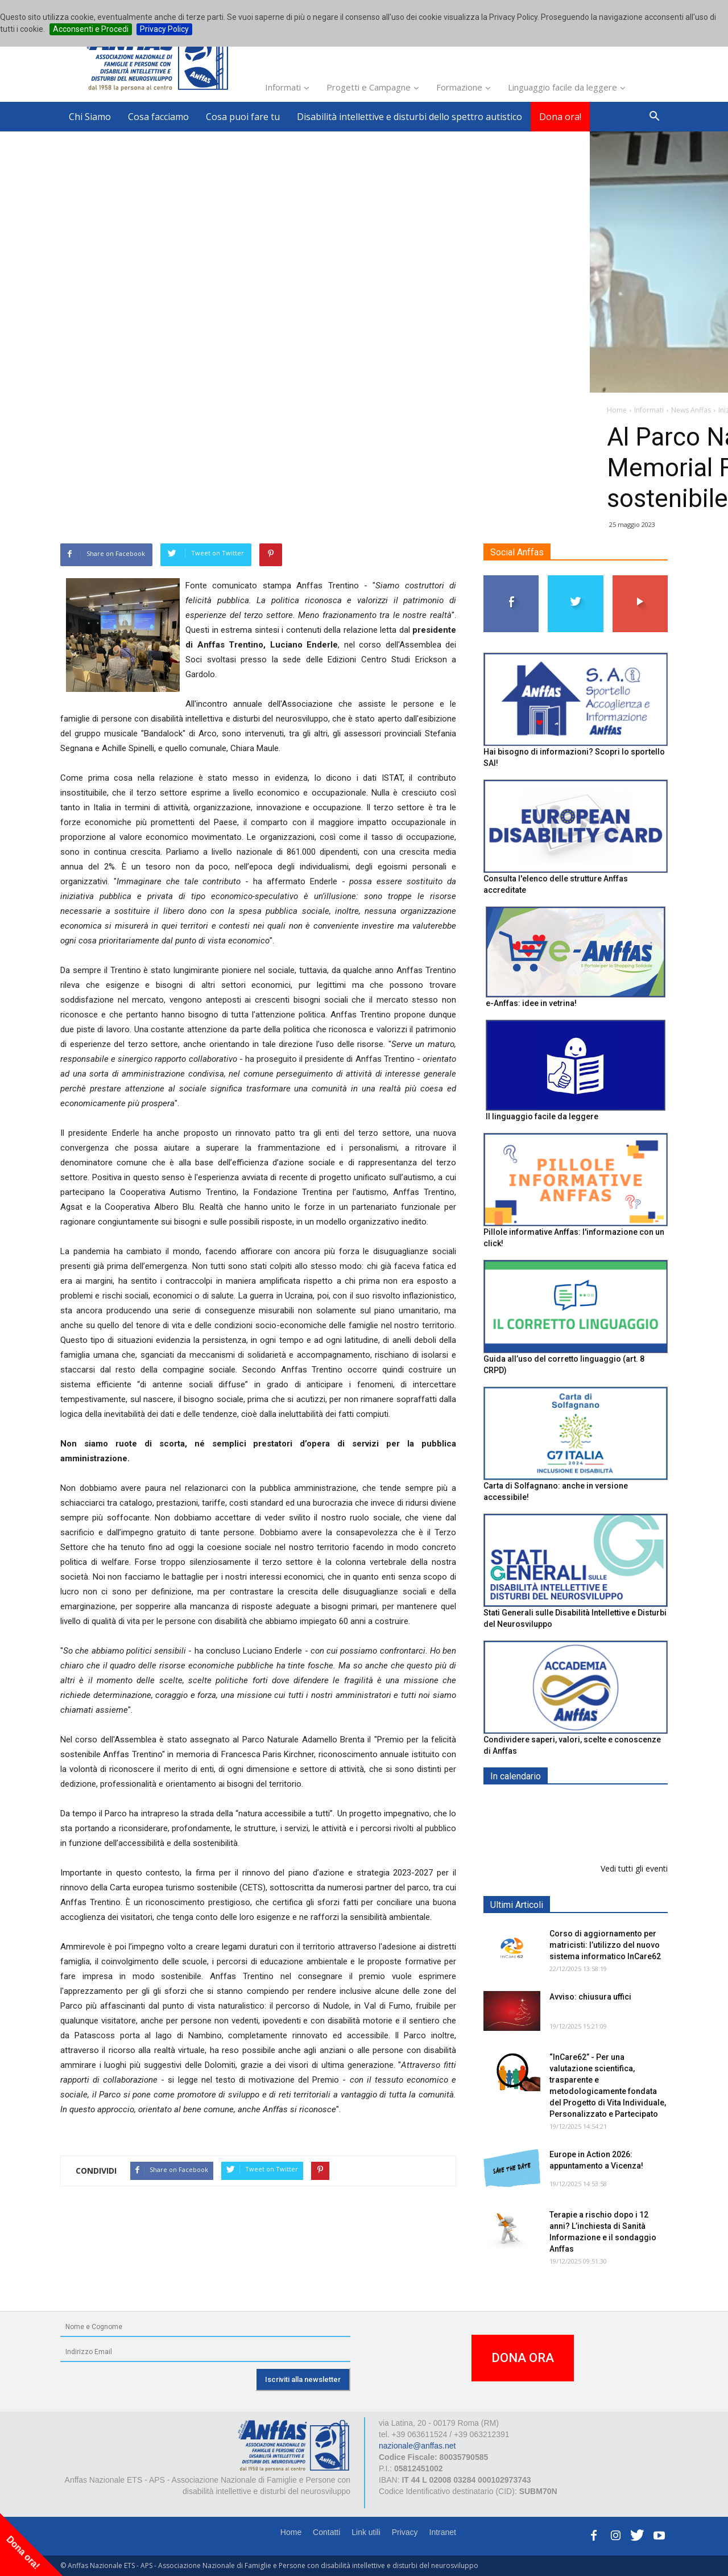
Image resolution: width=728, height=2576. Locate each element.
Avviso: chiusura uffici (590, 1996)
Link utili (365, 2532)
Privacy (405, 2532)
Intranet (442, 2532)
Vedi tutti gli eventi (634, 1868)
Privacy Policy (164, 29)
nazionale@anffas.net (417, 2445)
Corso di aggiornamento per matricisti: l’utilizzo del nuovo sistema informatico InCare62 (605, 1945)
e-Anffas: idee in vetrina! (531, 1003)
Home (290, 2532)
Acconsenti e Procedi (91, 29)
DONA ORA (522, 2358)
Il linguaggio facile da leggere (542, 1116)
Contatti (326, 2532)
